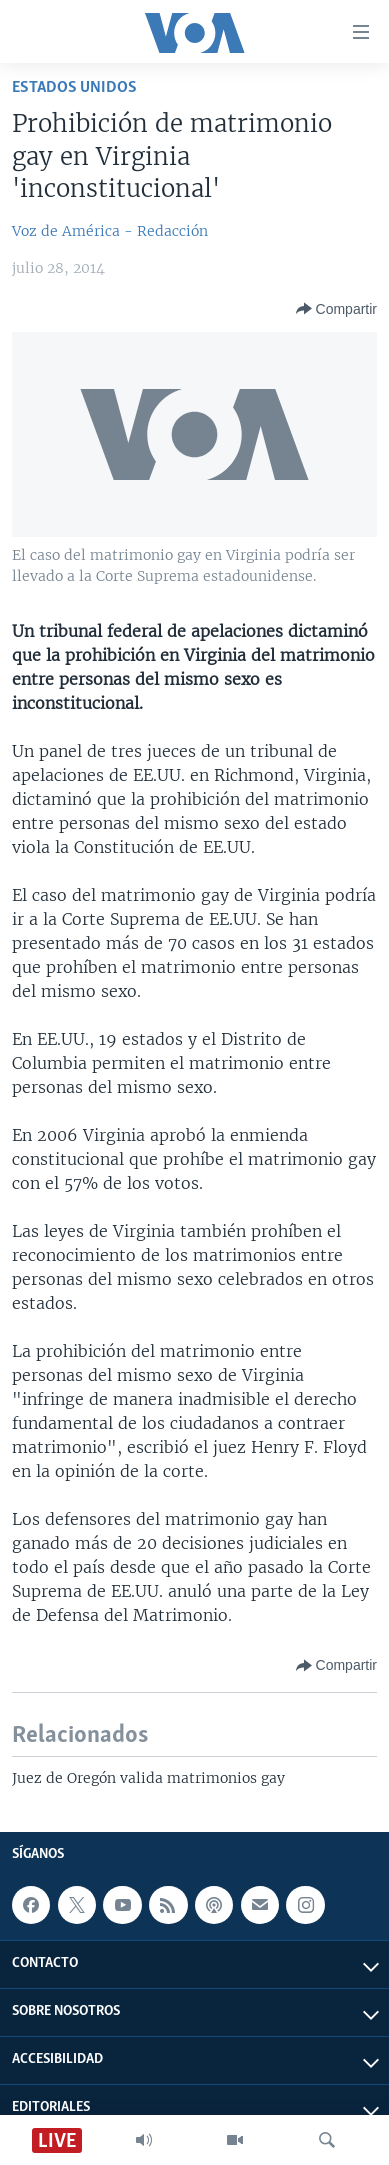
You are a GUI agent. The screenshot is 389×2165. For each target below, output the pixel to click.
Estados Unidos (74, 87)
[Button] (336, 309)
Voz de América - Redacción (110, 231)
